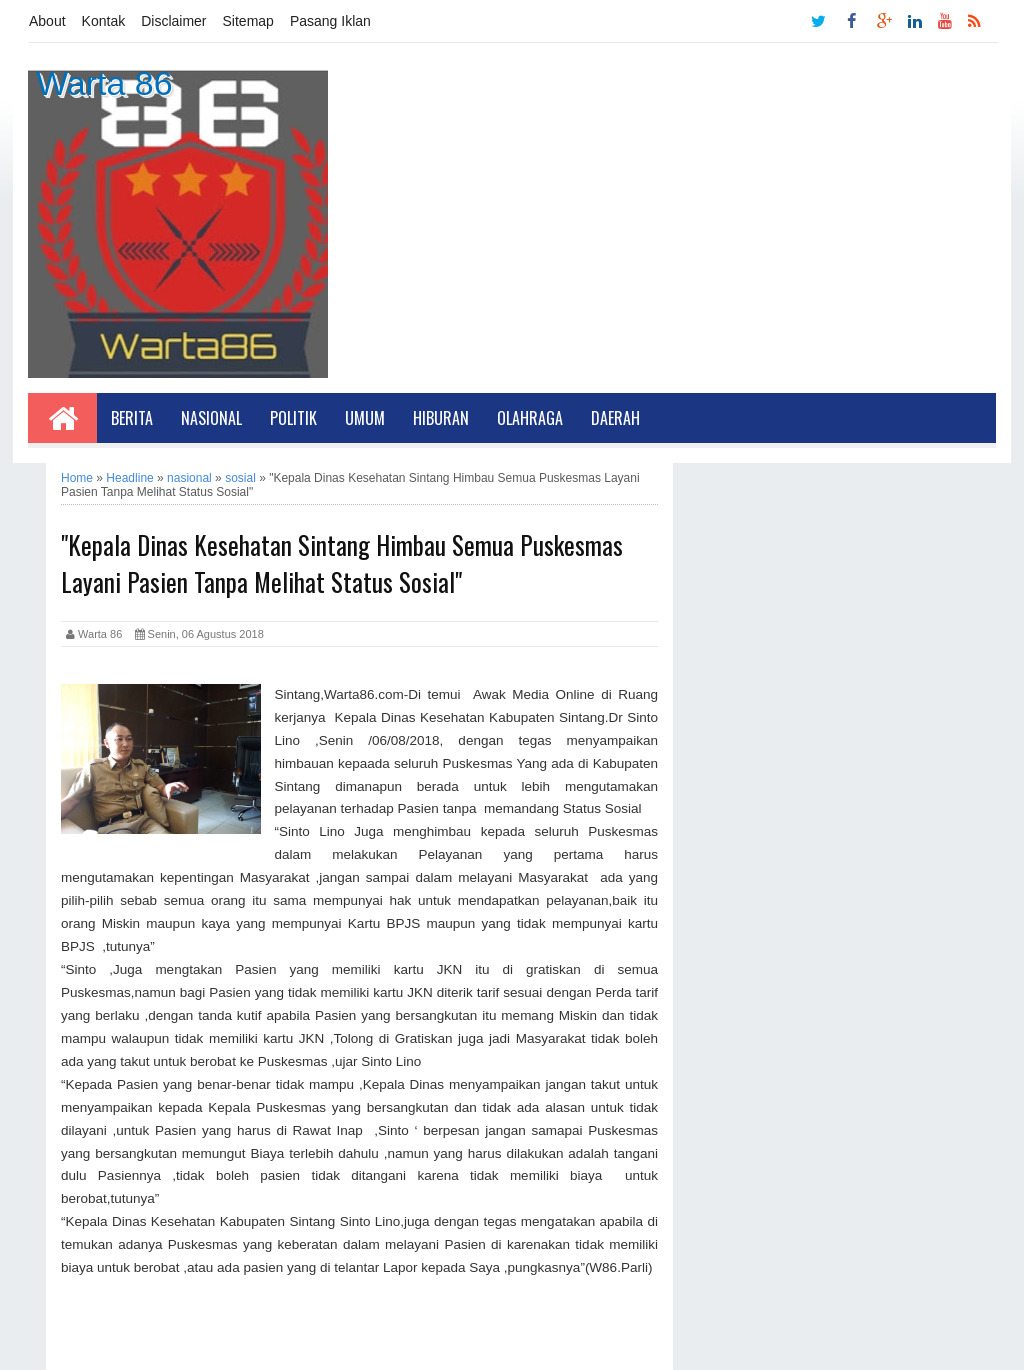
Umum (365, 418)
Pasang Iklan (330, 21)
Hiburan (441, 418)
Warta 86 (104, 83)
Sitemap (248, 21)
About (47, 21)
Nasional (211, 418)
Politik (293, 418)
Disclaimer (173, 21)
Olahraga (530, 418)
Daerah (615, 418)
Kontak (104, 21)
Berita (132, 418)
